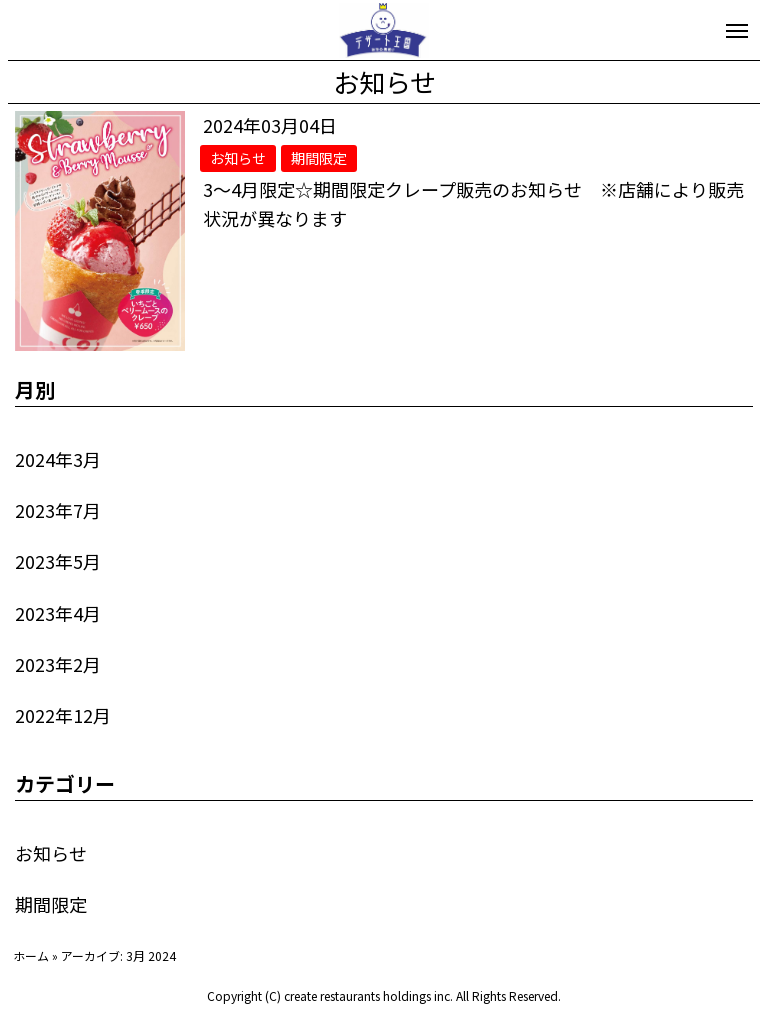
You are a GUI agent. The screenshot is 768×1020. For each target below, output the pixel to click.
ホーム (31, 955)
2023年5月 (58, 561)
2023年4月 (58, 613)
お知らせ (51, 853)
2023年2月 (58, 664)
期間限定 (51, 904)
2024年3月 (58, 459)
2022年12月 (63, 715)
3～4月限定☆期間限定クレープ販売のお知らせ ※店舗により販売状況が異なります (473, 203)
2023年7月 (58, 510)
